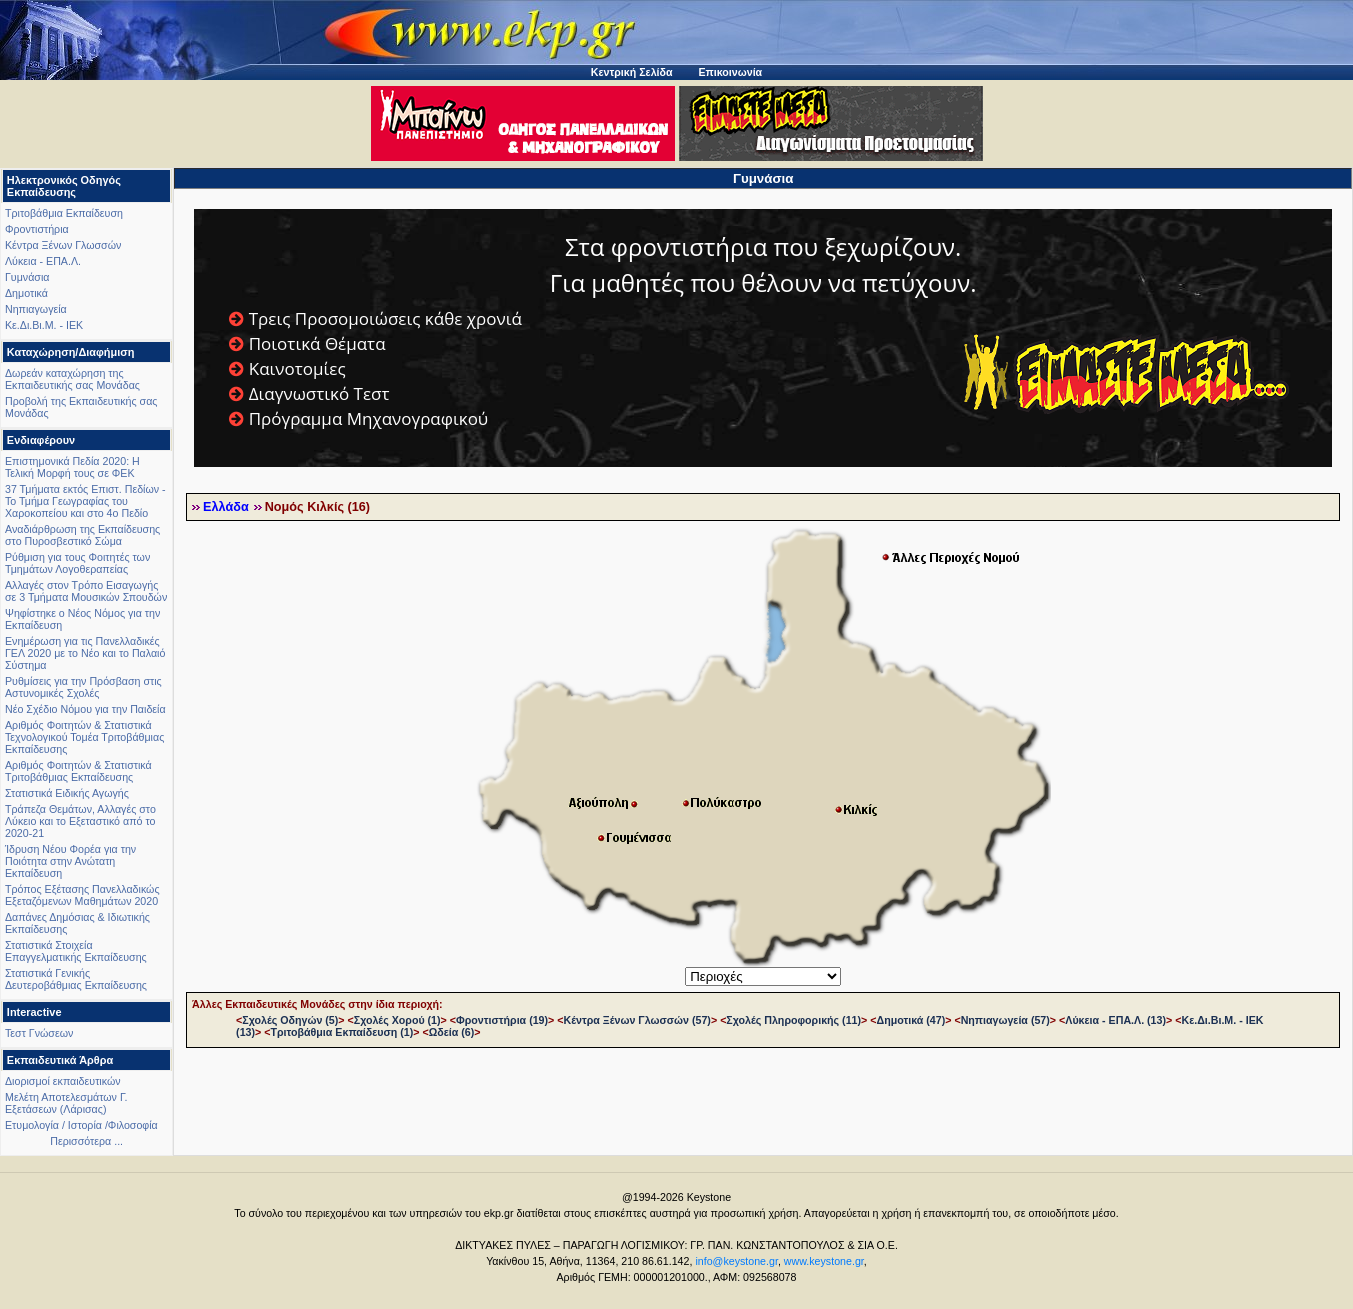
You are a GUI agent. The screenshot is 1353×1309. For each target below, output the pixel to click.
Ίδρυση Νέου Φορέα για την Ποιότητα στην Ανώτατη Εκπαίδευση (70, 861)
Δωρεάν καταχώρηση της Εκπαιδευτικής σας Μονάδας (72, 379)
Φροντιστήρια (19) (502, 1020)
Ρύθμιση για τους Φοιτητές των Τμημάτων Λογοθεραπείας (77, 563)
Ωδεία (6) (452, 1032)
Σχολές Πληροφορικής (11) (793, 1020)
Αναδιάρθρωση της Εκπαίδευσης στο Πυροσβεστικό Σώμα (82, 535)
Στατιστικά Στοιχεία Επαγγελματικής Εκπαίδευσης (76, 951)
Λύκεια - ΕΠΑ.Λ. (43, 261)
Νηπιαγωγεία (36, 309)
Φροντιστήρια (37, 229)
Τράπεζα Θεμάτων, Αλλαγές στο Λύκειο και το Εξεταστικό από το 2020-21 (80, 821)
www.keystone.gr (824, 1261)
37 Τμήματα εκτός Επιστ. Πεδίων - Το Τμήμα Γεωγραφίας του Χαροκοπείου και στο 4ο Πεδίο (85, 501)
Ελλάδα (226, 507)
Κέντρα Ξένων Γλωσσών (63, 245)
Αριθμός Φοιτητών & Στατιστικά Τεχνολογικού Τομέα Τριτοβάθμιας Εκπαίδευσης (84, 737)
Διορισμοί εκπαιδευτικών (63, 1081)
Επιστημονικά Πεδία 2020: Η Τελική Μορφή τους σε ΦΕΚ (72, 467)
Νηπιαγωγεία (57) (1005, 1020)
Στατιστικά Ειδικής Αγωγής (67, 793)
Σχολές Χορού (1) (397, 1020)
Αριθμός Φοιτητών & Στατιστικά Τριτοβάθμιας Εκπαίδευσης (78, 771)
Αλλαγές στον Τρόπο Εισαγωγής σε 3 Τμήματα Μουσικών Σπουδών (86, 591)
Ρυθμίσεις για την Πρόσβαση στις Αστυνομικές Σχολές (83, 687)
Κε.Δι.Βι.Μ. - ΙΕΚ (44, 325)
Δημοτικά (26, 293)
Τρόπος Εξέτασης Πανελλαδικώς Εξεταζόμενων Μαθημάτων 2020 (82, 895)
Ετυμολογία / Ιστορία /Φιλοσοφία (81, 1125)
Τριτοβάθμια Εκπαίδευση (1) (342, 1032)
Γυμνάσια (27, 277)
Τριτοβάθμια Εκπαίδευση (64, 213)
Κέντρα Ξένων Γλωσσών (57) (637, 1020)
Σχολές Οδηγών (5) (290, 1020)
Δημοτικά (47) (911, 1020)
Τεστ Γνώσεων (39, 1033)
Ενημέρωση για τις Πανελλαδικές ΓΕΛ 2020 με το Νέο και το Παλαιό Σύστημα (85, 653)
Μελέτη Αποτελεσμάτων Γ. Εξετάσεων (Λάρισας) (66, 1103)
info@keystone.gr (736, 1261)
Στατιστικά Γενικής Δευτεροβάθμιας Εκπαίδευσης (76, 979)
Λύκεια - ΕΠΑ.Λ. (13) (1115, 1020)
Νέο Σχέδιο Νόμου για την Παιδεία (85, 709)
